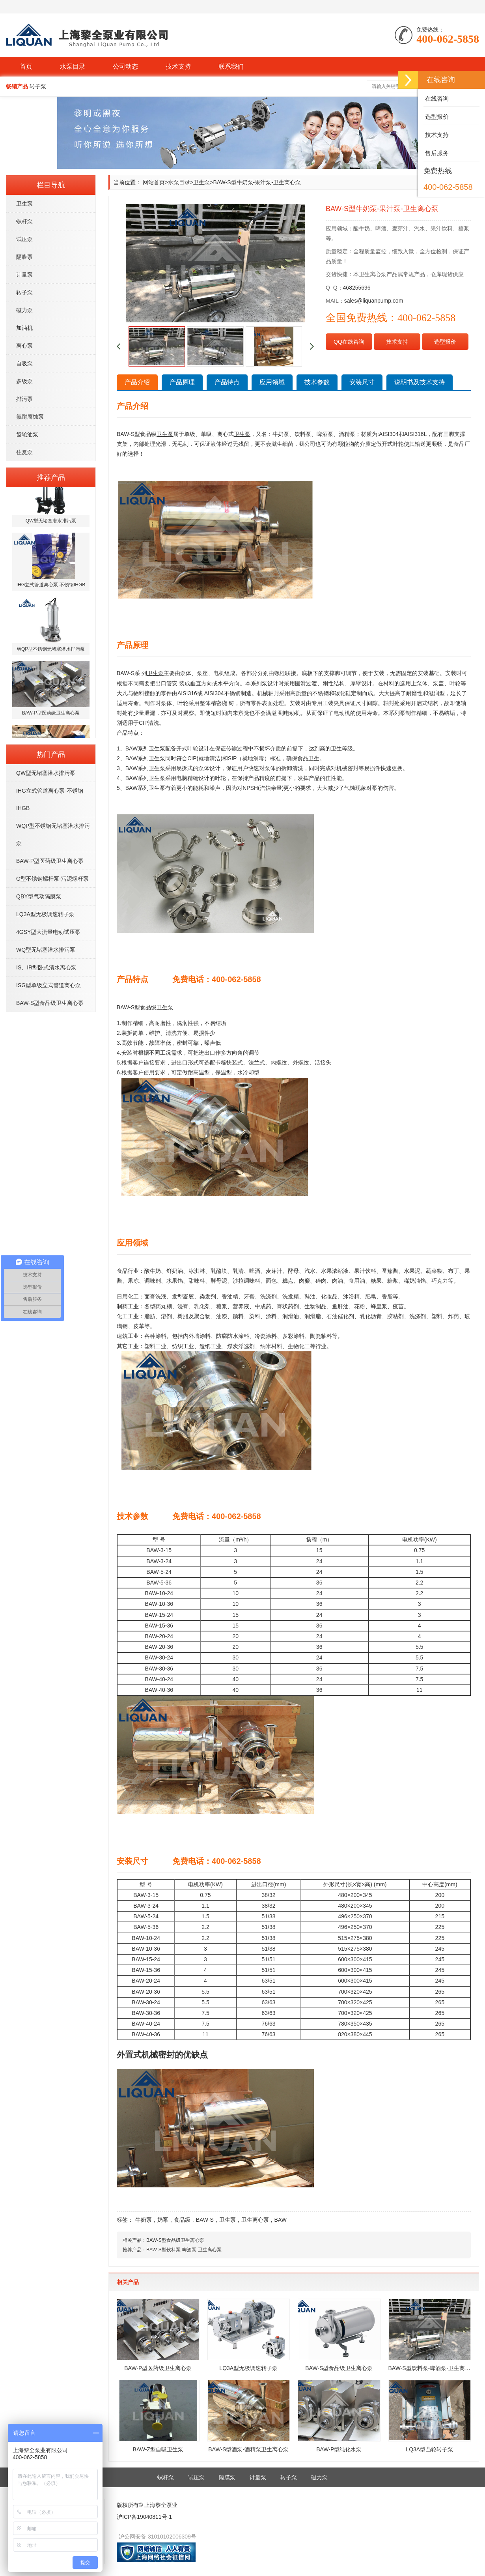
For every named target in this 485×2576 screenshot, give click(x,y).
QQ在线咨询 (349, 342)
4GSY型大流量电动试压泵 (48, 932)
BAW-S (205, 2220)
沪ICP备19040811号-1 (144, 2517)
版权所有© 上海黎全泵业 (147, 2505)
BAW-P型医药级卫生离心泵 (50, 861)
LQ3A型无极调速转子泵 (45, 914)
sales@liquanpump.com (373, 300)
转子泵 (24, 292)
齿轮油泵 (27, 434)
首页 (26, 66)
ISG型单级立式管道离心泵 (48, 985)
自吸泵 (24, 363)
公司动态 (125, 66)
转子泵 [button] (38, 86)
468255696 (357, 287)
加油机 (24, 328)
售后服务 (436, 153)
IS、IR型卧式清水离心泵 (46, 967)
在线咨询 (436, 98)
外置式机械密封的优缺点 (162, 2054)
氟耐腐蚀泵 (30, 416)
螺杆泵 (24, 221)
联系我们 (231, 66)
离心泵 (24, 345)
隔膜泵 (24, 257)
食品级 (182, 2220)
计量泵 (24, 274)
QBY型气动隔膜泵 (38, 896)
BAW (280, 2220)
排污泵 (24, 399)
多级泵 (24, 381)
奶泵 (162, 2220)
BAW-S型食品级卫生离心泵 (50, 1003)
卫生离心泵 (255, 2220)
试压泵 (24, 239)
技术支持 (178, 66)
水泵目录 (72, 66)
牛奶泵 (143, 2220)
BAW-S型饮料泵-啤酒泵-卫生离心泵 (184, 2249)
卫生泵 (24, 203)
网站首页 (154, 182)
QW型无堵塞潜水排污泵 (45, 773)
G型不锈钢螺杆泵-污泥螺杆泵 (52, 879)
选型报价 (445, 342)
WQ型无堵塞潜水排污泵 (45, 950)
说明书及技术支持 (419, 382)
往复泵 (24, 452)
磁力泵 (24, 310)
